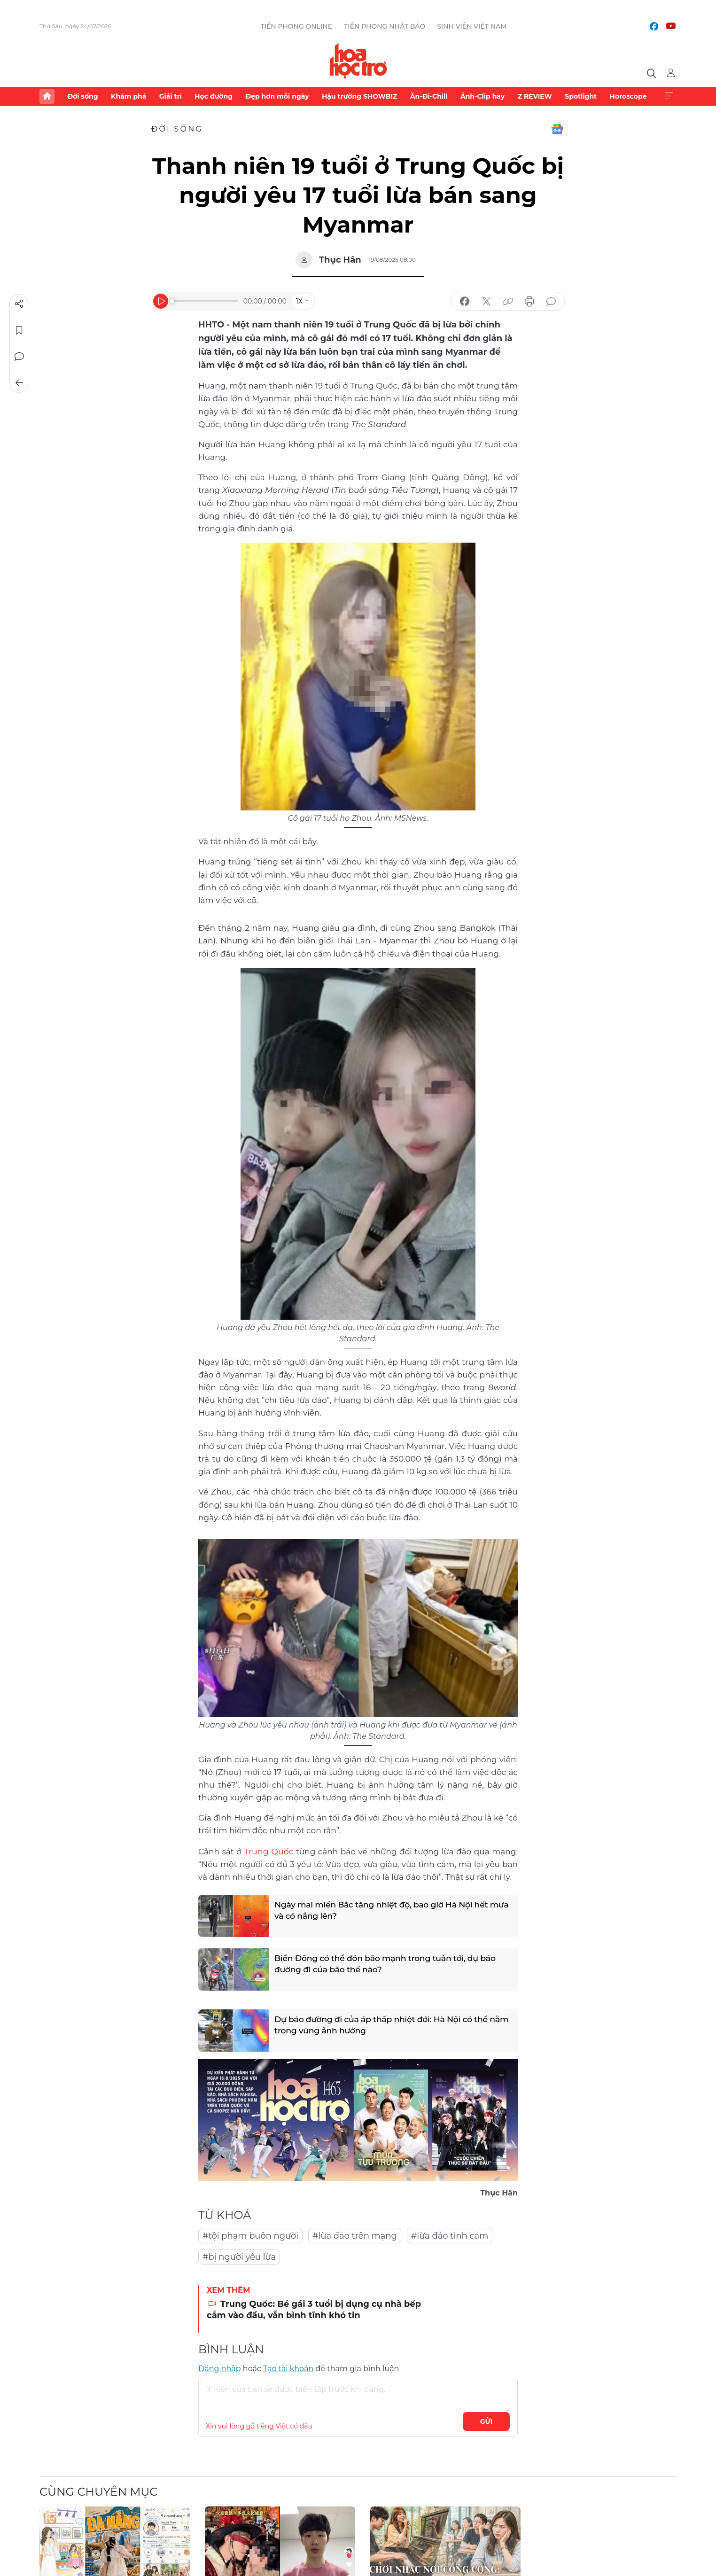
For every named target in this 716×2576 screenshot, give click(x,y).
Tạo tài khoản (288, 2368)
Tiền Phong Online (296, 26)
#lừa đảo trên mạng (354, 2235)
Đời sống (82, 96)
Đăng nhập (219, 2368)
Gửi (486, 2421)
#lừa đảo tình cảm (450, 2235)
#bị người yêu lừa (239, 2256)
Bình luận (19, 356)
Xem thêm (669, 96)
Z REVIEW (535, 96)
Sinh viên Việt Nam (472, 26)
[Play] (160, 301)
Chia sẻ (19, 304)
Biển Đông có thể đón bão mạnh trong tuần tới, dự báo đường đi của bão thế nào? (389, 1965)
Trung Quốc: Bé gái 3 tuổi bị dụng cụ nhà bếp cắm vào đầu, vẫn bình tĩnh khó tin (314, 2308)
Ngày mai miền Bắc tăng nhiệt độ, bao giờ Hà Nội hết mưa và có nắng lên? (385, 1911)
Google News (557, 129)
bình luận (551, 301)
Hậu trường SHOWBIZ (359, 96)
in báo (529, 301)
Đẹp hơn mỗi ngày (277, 96)
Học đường (214, 96)
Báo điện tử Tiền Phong (358, 60)
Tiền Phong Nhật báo (384, 26)
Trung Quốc (268, 1851)
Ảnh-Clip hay (482, 96)
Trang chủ (46, 96)
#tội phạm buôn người (250, 2235)
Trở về (19, 383)
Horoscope (628, 96)
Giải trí (170, 96)
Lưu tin (19, 330)
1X (299, 301)
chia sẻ (464, 301)
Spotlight (581, 96)
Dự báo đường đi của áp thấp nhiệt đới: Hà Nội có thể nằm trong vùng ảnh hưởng (384, 2026)
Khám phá (128, 96)
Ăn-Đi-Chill (429, 96)
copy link (508, 301)
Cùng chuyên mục (98, 2491)
